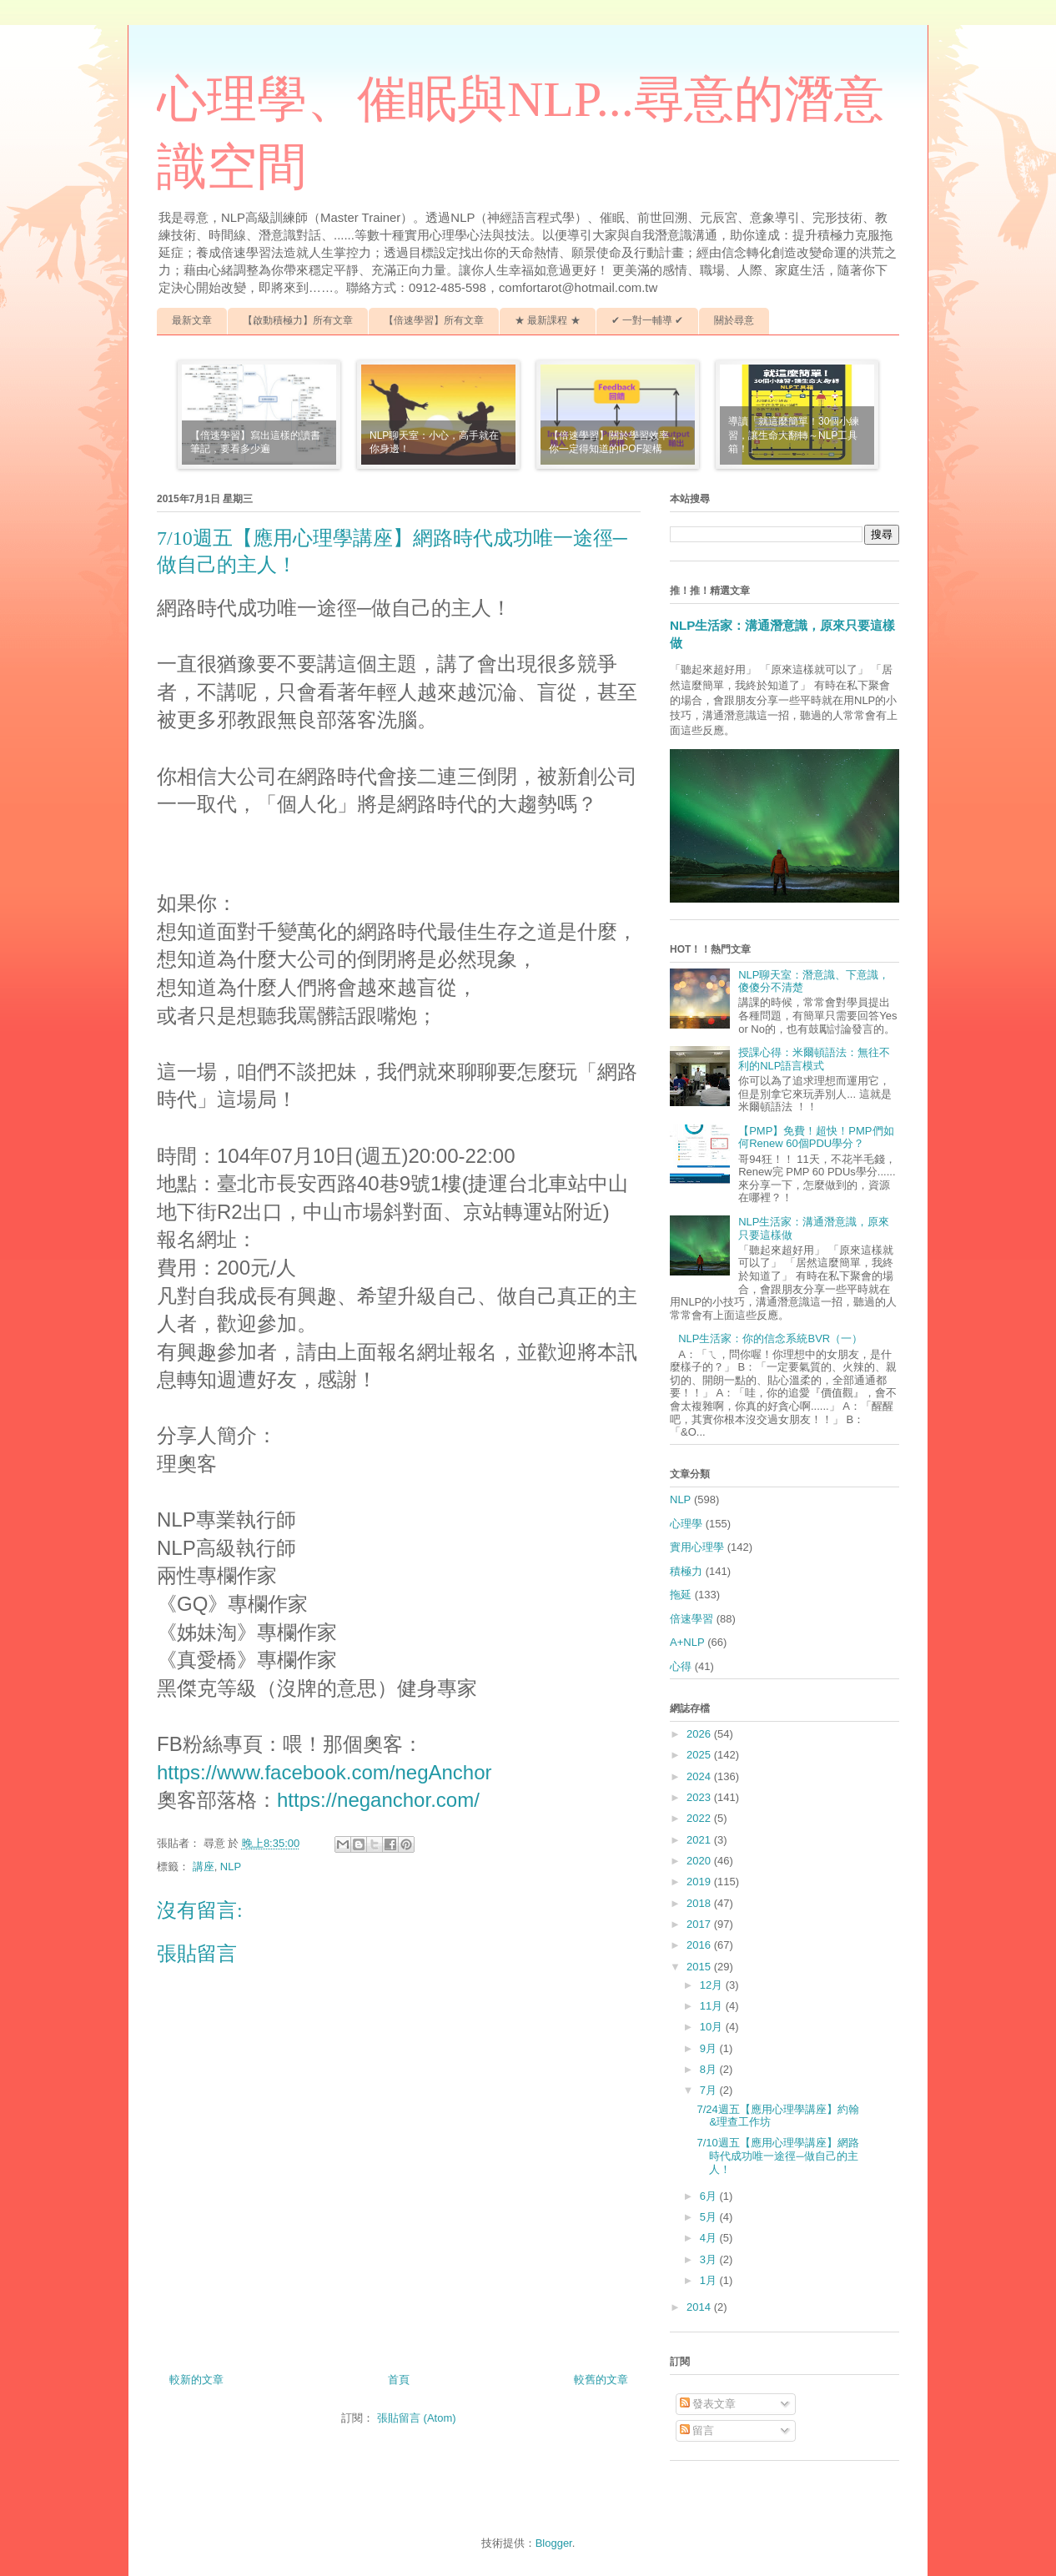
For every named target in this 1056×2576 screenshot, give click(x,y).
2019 (700, 1881)
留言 (697, 2430)
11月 (713, 2006)
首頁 (399, 2379)
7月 (710, 2090)
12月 (713, 1985)
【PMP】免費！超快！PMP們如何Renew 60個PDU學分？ (815, 1137)
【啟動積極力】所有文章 (298, 320)
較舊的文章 (601, 2379)
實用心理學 (697, 1547)
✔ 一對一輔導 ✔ (647, 320)
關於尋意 (734, 320)
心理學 (686, 1523)
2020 (700, 1860)
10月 (713, 2026)
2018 (700, 1903)
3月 (710, 2259)
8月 (710, 2069)
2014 (700, 2307)
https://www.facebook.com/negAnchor (324, 1772)
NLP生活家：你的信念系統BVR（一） (770, 1338)
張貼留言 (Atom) (416, 2418)
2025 (700, 1754)
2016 (700, 1945)
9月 (710, 2048)
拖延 (680, 1594)
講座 (203, 1866)
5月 (710, 2217)
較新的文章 (196, 2379)
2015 (700, 1966)
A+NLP (687, 1642)
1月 (710, 2280)
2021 (700, 1840)
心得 (680, 1666)
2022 (700, 1818)
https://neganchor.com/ (378, 1800)
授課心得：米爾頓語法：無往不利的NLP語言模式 (814, 1059)
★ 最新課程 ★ (548, 320)
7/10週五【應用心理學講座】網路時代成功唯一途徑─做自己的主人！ (777, 2155)
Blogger (554, 2543)
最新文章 (192, 320)
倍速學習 (691, 1619)
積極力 (686, 1571)
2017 (700, 1924)
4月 (710, 2237)
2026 (700, 1734)
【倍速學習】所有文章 (434, 320)
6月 (710, 2196)
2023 (700, 1797)
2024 (700, 1776)
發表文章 (708, 2403)
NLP (230, 1866)
